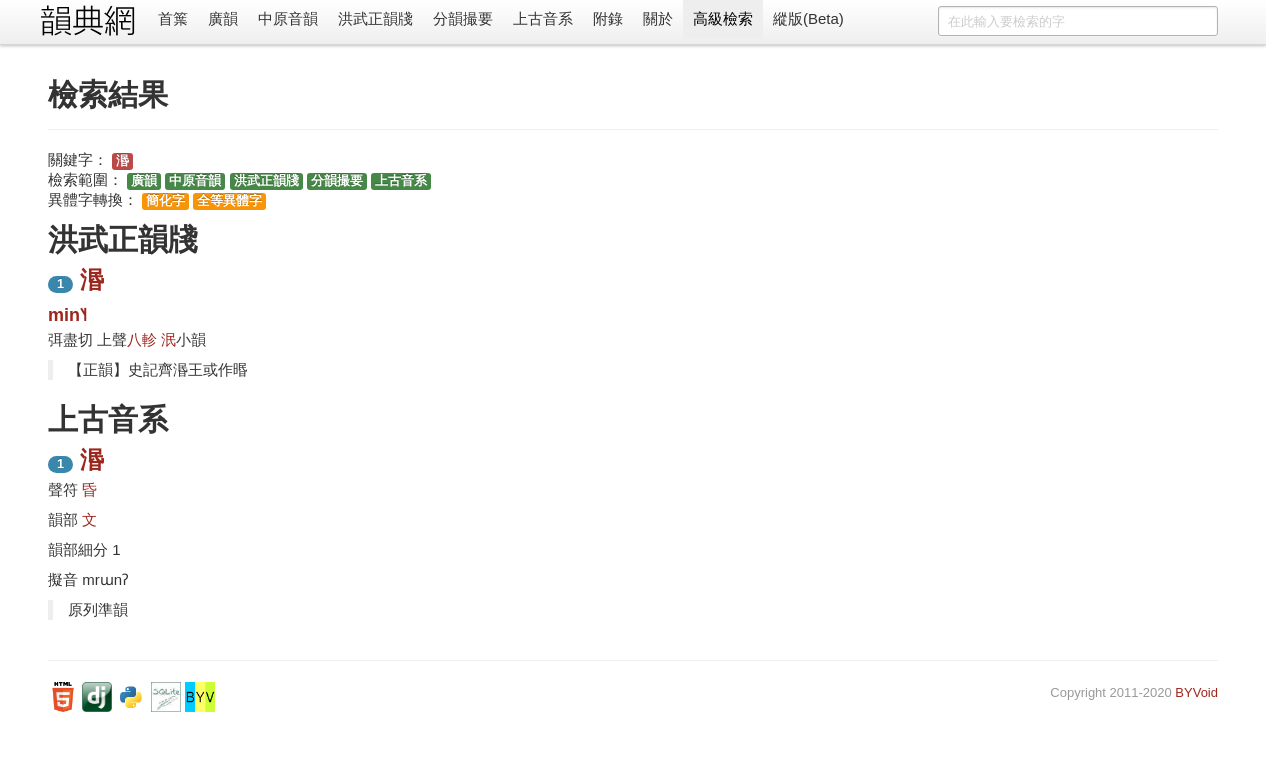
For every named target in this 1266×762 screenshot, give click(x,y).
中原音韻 (288, 18)
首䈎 (173, 18)
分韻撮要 (463, 18)
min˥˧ (67, 315)
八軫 (142, 339)
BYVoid (1196, 692)
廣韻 (223, 18)
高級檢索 (723, 18)
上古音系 (543, 18)
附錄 (608, 18)
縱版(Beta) (808, 18)
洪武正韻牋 (375, 18)
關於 (658, 18)
